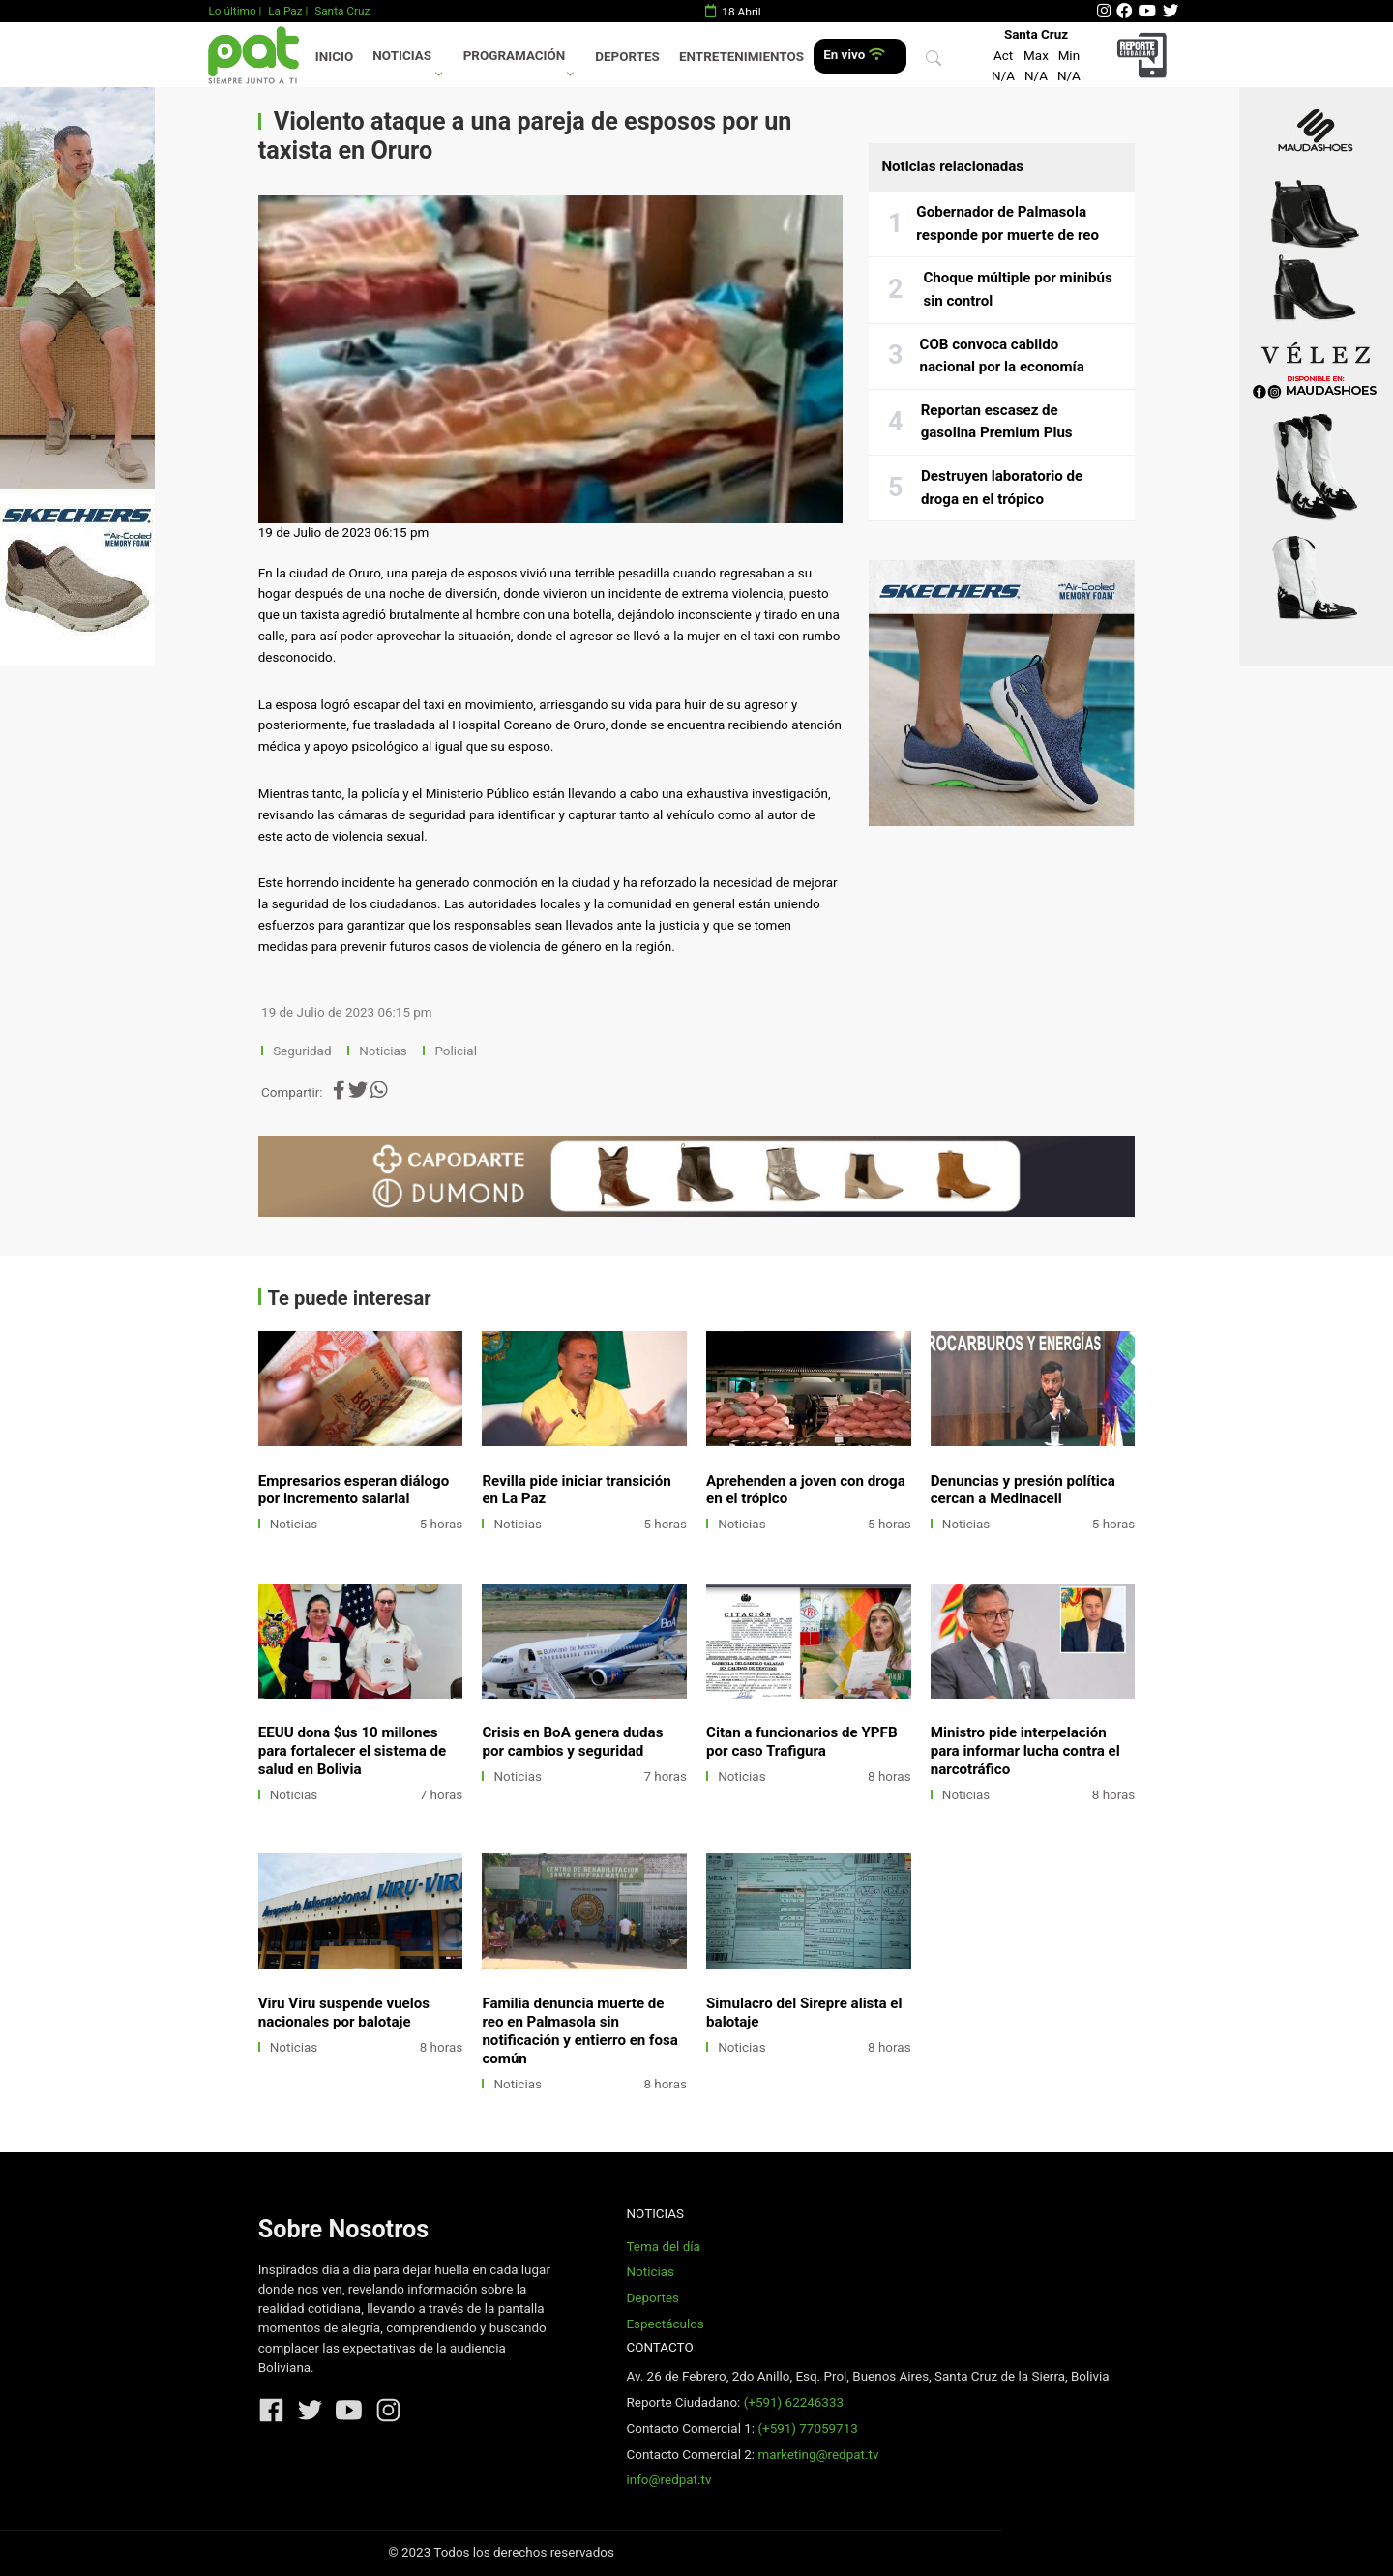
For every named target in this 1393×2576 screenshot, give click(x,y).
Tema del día (662, 2246)
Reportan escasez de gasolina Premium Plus (997, 421)
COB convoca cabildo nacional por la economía (1002, 356)
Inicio (334, 56)
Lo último (231, 10)
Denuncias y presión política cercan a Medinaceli (1023, 1490)
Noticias (401, 55)
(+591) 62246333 (794, 2402)
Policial (455, 1051)
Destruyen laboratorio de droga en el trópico (1001, 487)
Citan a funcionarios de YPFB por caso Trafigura (801, 1742)
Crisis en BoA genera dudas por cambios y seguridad (572, 1742)
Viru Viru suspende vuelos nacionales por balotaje (344, 2012)
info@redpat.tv (668, 2479)
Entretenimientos (741, 56)
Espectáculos (664, 2324)
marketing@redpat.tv (817, 2454)
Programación (514, 55)
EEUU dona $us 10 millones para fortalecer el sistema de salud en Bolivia (352, 1751)
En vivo (853, 54)
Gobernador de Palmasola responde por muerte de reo (1007, 223)
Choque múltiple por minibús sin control (1017, 289)
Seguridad (302, 1051)
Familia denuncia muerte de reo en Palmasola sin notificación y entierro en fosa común (579, 2031)
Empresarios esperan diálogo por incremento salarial (354, 1490)
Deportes (627, 56)
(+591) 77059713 (807, 2428)
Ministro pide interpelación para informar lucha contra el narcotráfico (1025, 1751)
